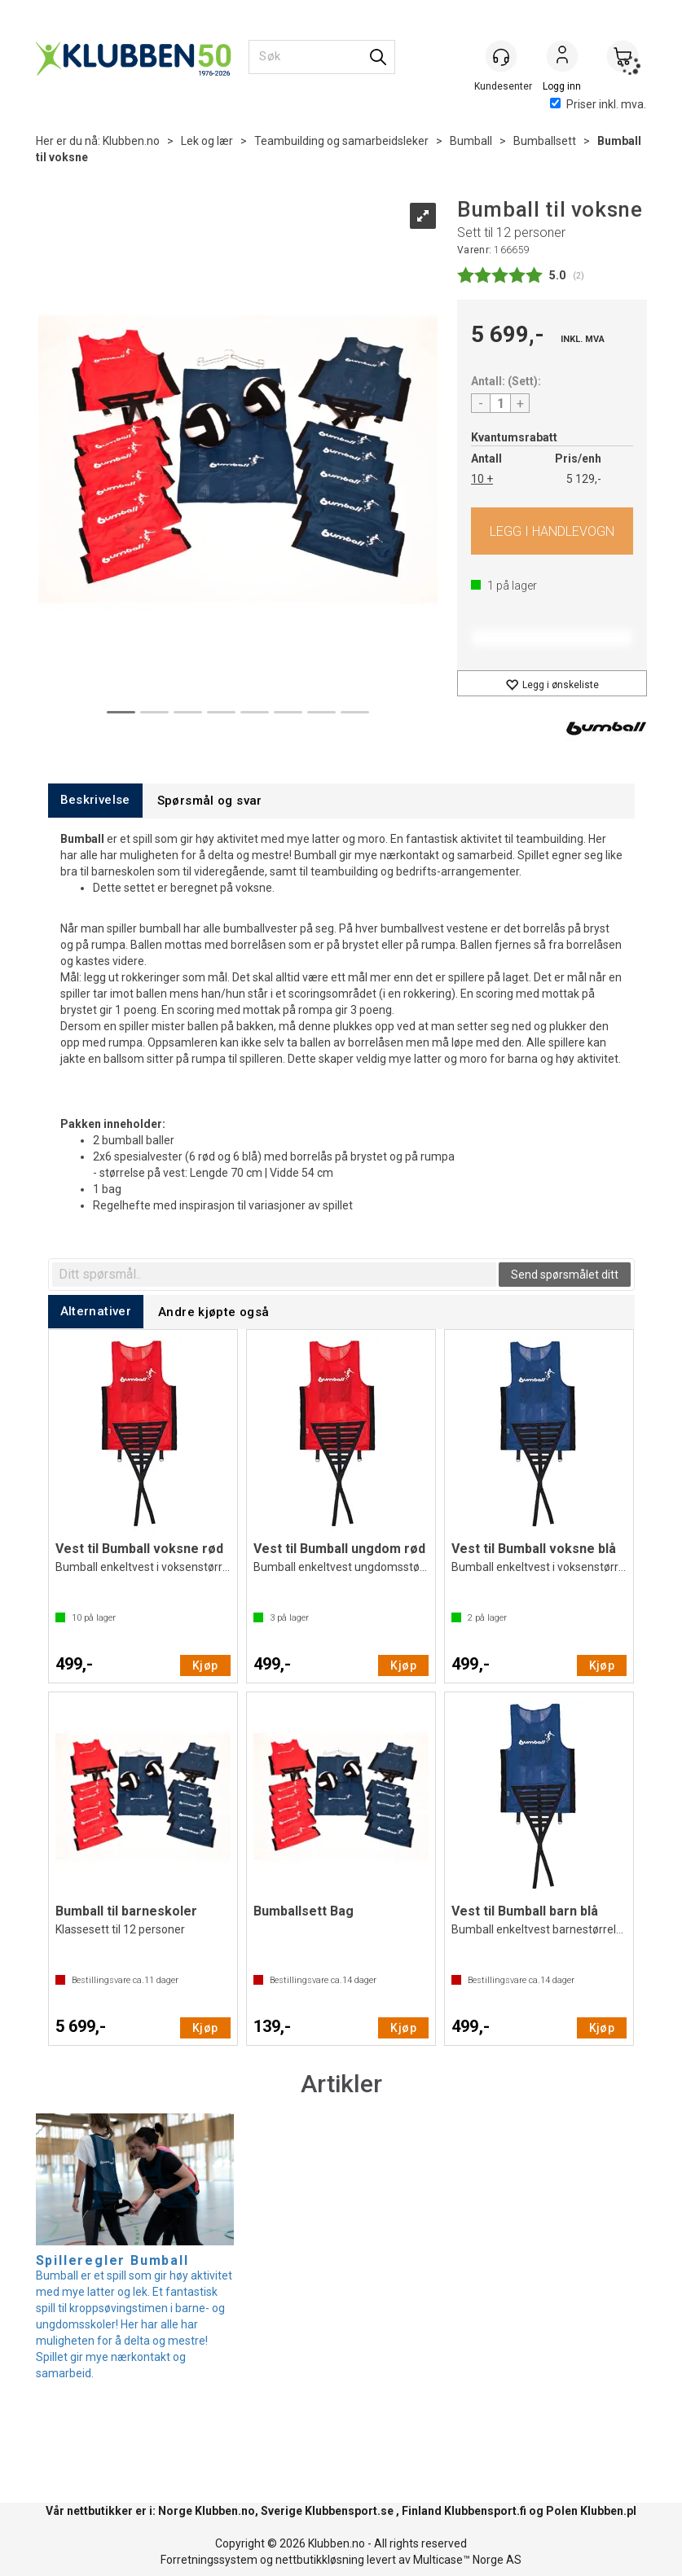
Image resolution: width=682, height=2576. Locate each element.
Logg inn (562, 58)
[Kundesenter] (502, 56)
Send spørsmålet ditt (564, 1274)
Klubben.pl (608, 2510)
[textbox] (274, 1274)
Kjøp (552, 531)
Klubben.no (131, 140)
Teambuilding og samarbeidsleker (341, 140)
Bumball (471, 140)
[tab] (95, 800)
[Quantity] (500, 403)
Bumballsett (544, 140)
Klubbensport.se (349, 2510)
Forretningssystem (209, 2559)
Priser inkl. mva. (598, 104)
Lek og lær (207, 140)
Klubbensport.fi (485, 2510)
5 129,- (583, 478)
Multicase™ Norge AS (467, 2559)
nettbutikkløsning (319, 2559)
